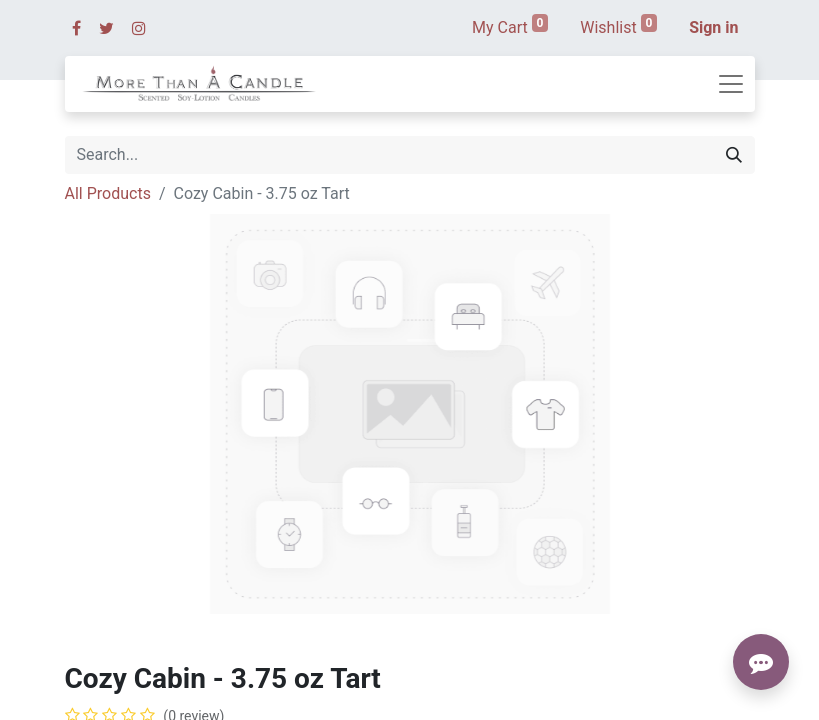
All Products (108, 193)
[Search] (734, 155)
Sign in (713, 27)
